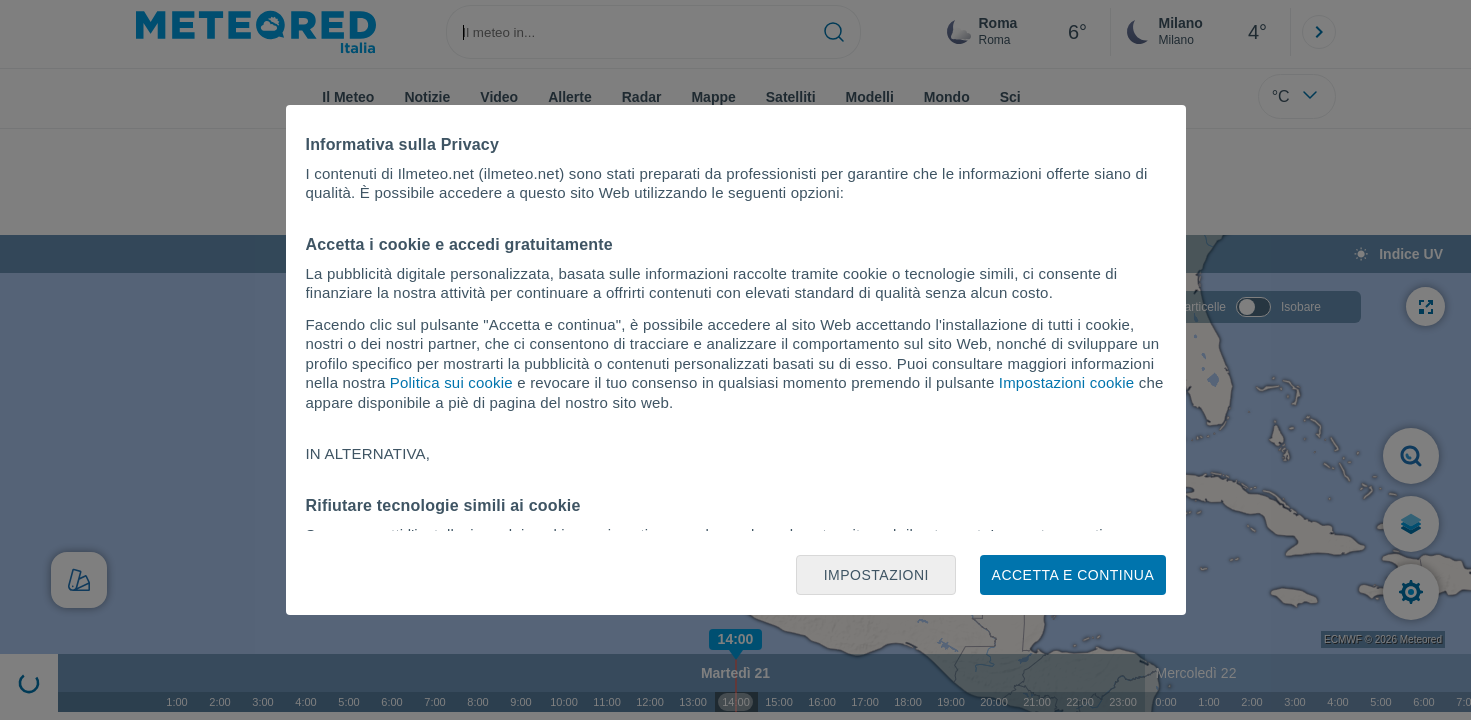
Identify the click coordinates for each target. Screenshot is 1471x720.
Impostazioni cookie (1067, 382)
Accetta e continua (1073, 575)
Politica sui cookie (451, 382)
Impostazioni (876, 575)
